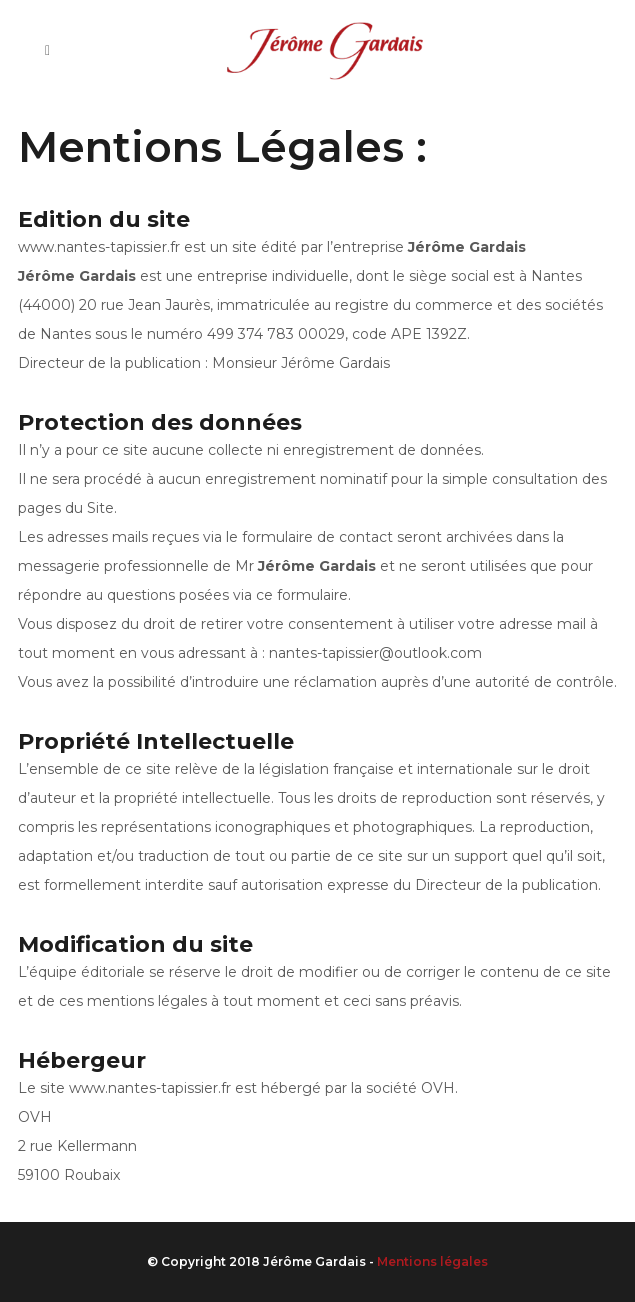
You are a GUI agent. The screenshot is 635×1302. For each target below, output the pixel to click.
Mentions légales (432, 1261)
